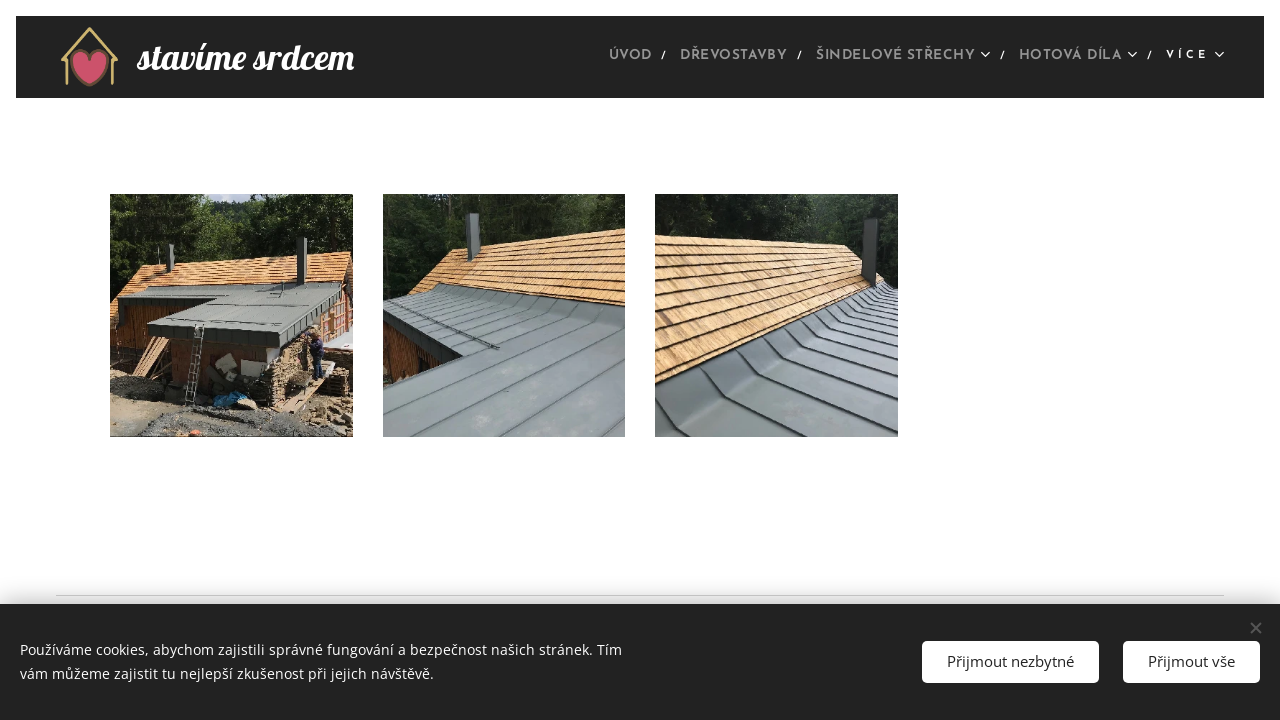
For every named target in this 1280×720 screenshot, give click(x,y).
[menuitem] (571, 57)
